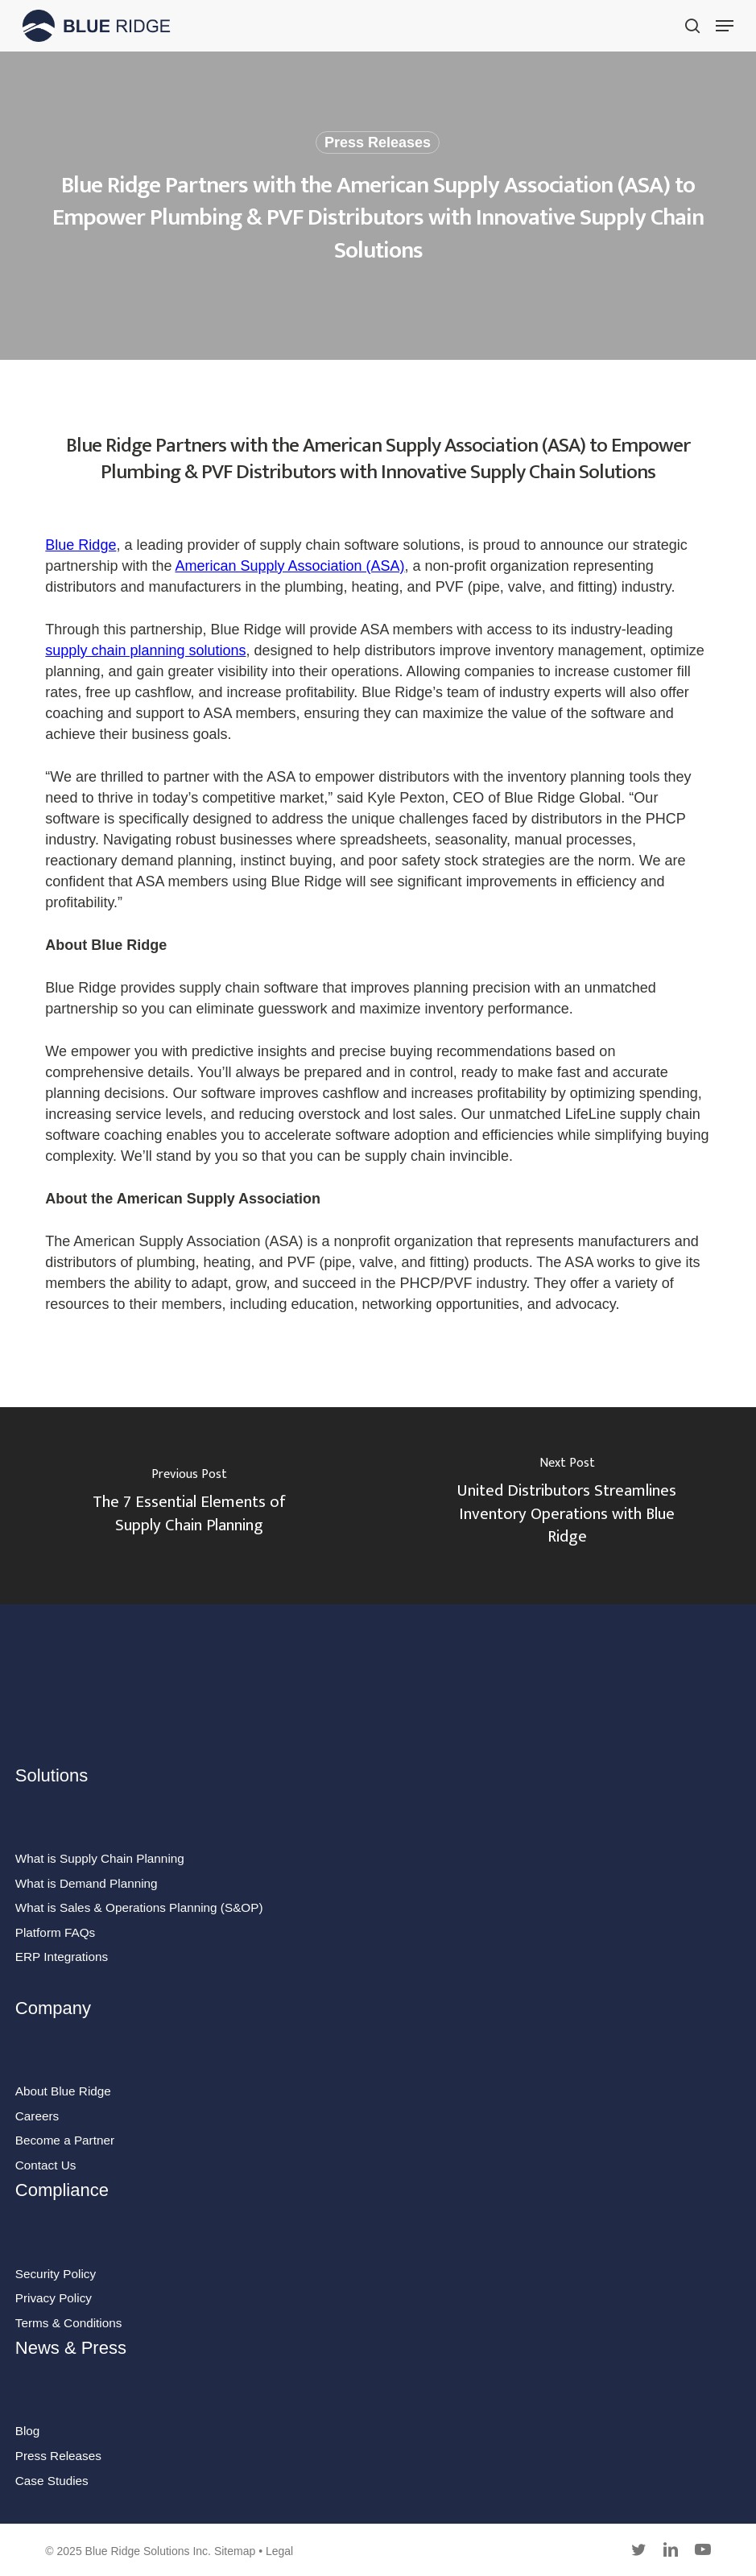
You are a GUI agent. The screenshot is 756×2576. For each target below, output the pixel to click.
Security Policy (55, 2274)
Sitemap (234, 2551)
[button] (724, 26)
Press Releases (377, 142)
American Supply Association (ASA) (289, 566)
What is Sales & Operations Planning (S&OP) (139, 1907)
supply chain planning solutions (145, 650)
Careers (37, 2116)
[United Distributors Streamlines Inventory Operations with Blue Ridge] (567, 1505)
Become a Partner (64, 2140)
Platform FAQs (55, 1932)
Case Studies (52, 2480)
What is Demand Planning (86, 1883)
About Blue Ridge (63, 2091)
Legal (279, 2551)
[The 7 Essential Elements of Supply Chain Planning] (189, 1505)
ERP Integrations (61, 1956)
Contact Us (45, 2165)
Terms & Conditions (68, 2323)
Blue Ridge (80, 545)
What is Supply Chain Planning (99, 1858)
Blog (27, 2431)
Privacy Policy (53, 2298)
